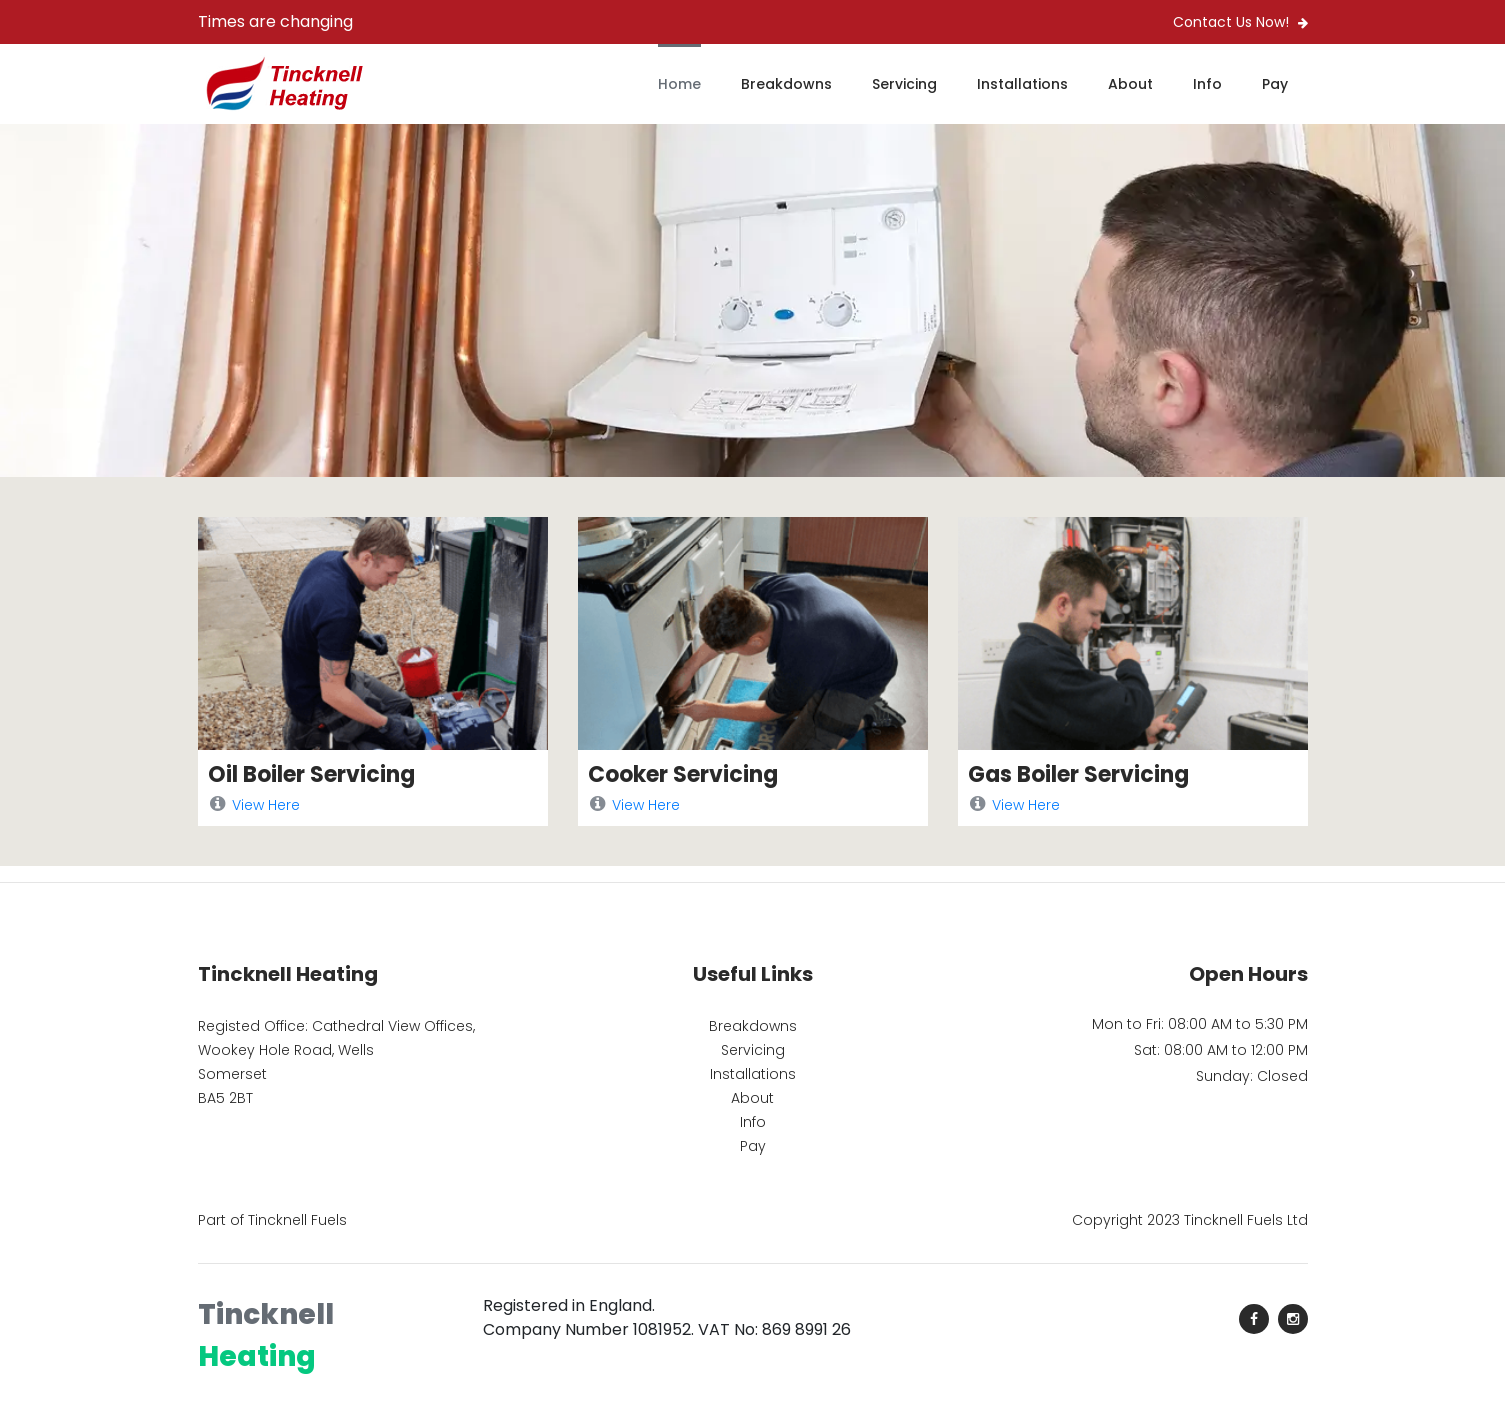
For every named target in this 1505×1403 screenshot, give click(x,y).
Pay (1275, 84)
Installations (1022, 84)
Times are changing (275, 21)
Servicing (904, 84)
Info (1207, 84)
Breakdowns (786, 84)
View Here (254, 805)
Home (679, 84)
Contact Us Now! (1240, 22)
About (1130, 84)
